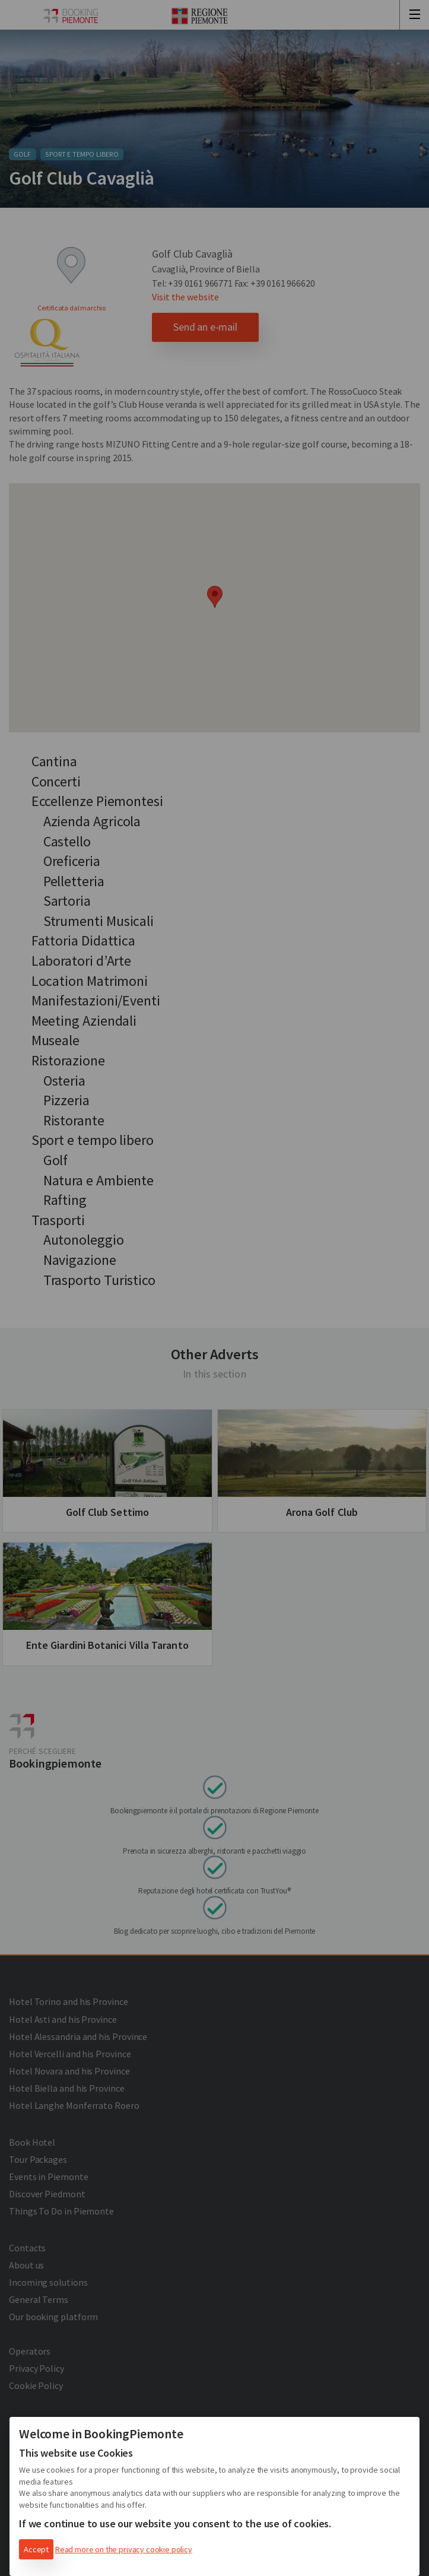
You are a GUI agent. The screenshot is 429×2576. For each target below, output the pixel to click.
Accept (36, 2549)
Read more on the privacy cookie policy (123, 2549)
